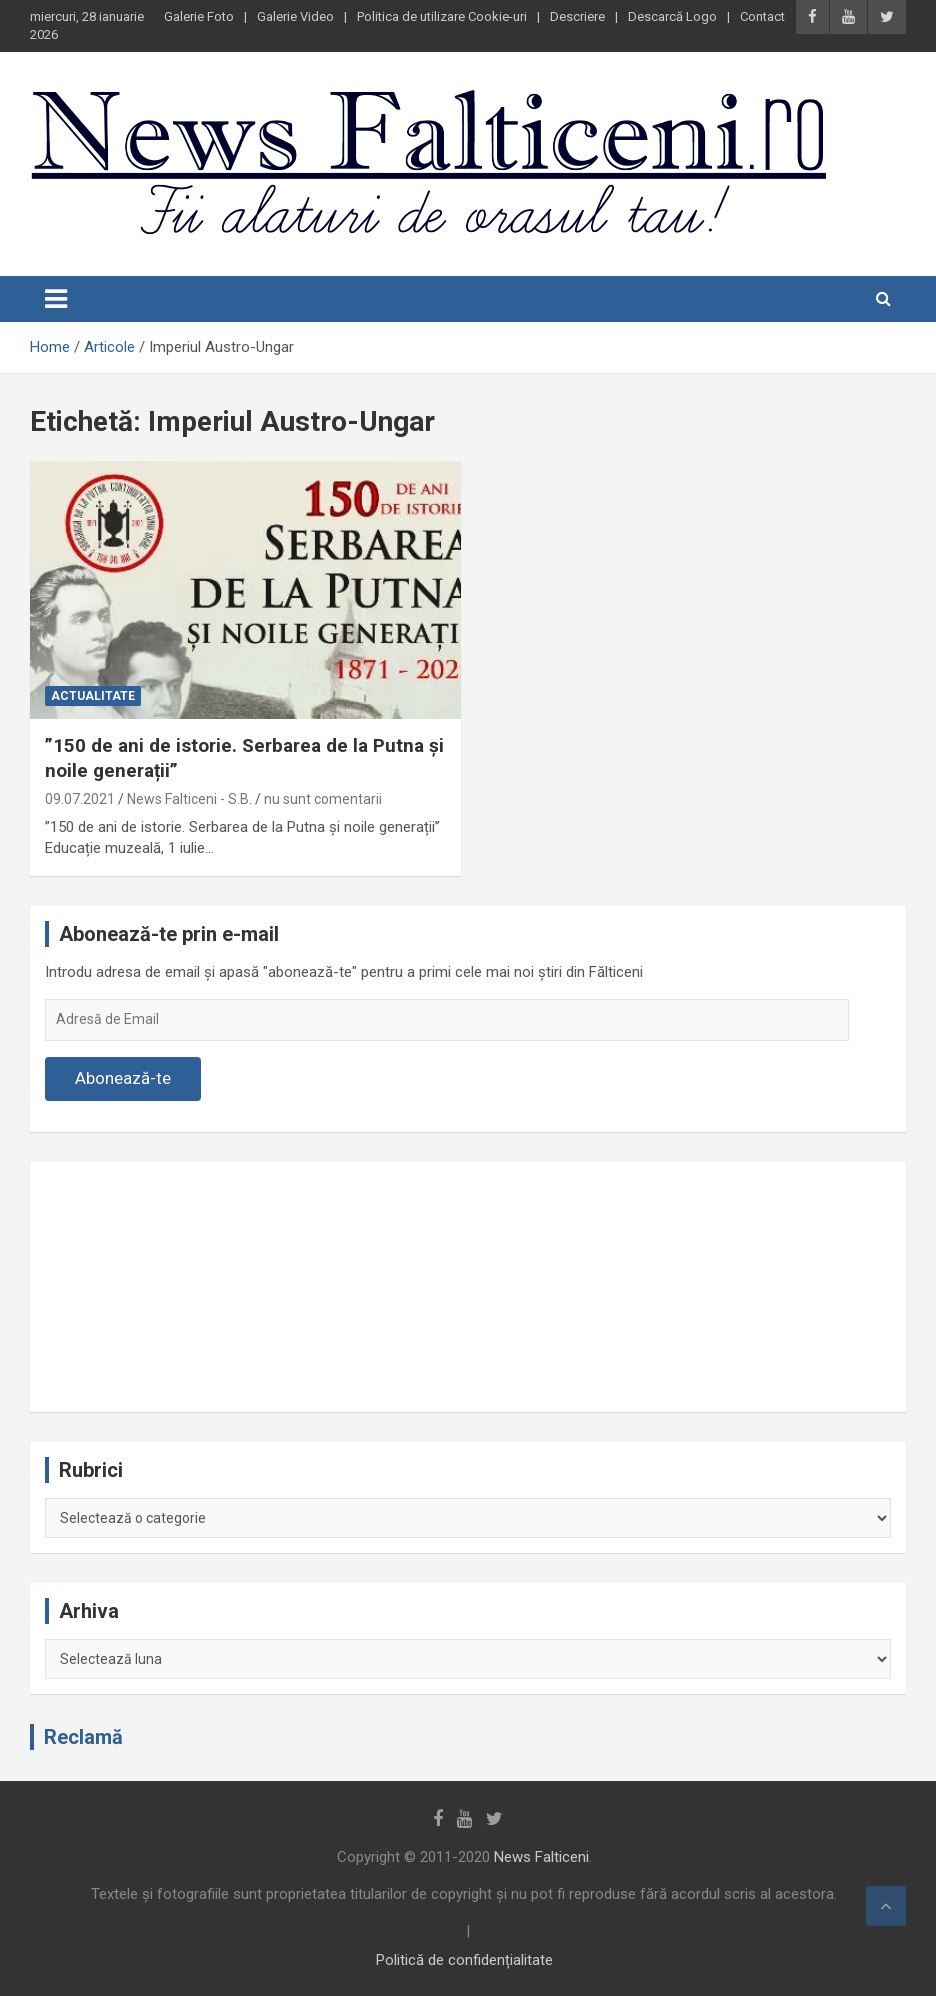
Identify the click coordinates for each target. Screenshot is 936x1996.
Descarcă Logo (672, 16)
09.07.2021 (80, 799)
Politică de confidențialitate (464, 1960)
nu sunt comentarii (323, 799)
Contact (762, 16)
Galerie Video (295, 16)
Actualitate (93, 696)
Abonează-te (123, 1078)
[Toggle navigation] (56, 299)
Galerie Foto (199, 16)
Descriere (577, 16)
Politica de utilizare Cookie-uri (442, 16)
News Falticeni (541, 1857)
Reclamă (83, 1737)
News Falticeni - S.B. (189, 799)
